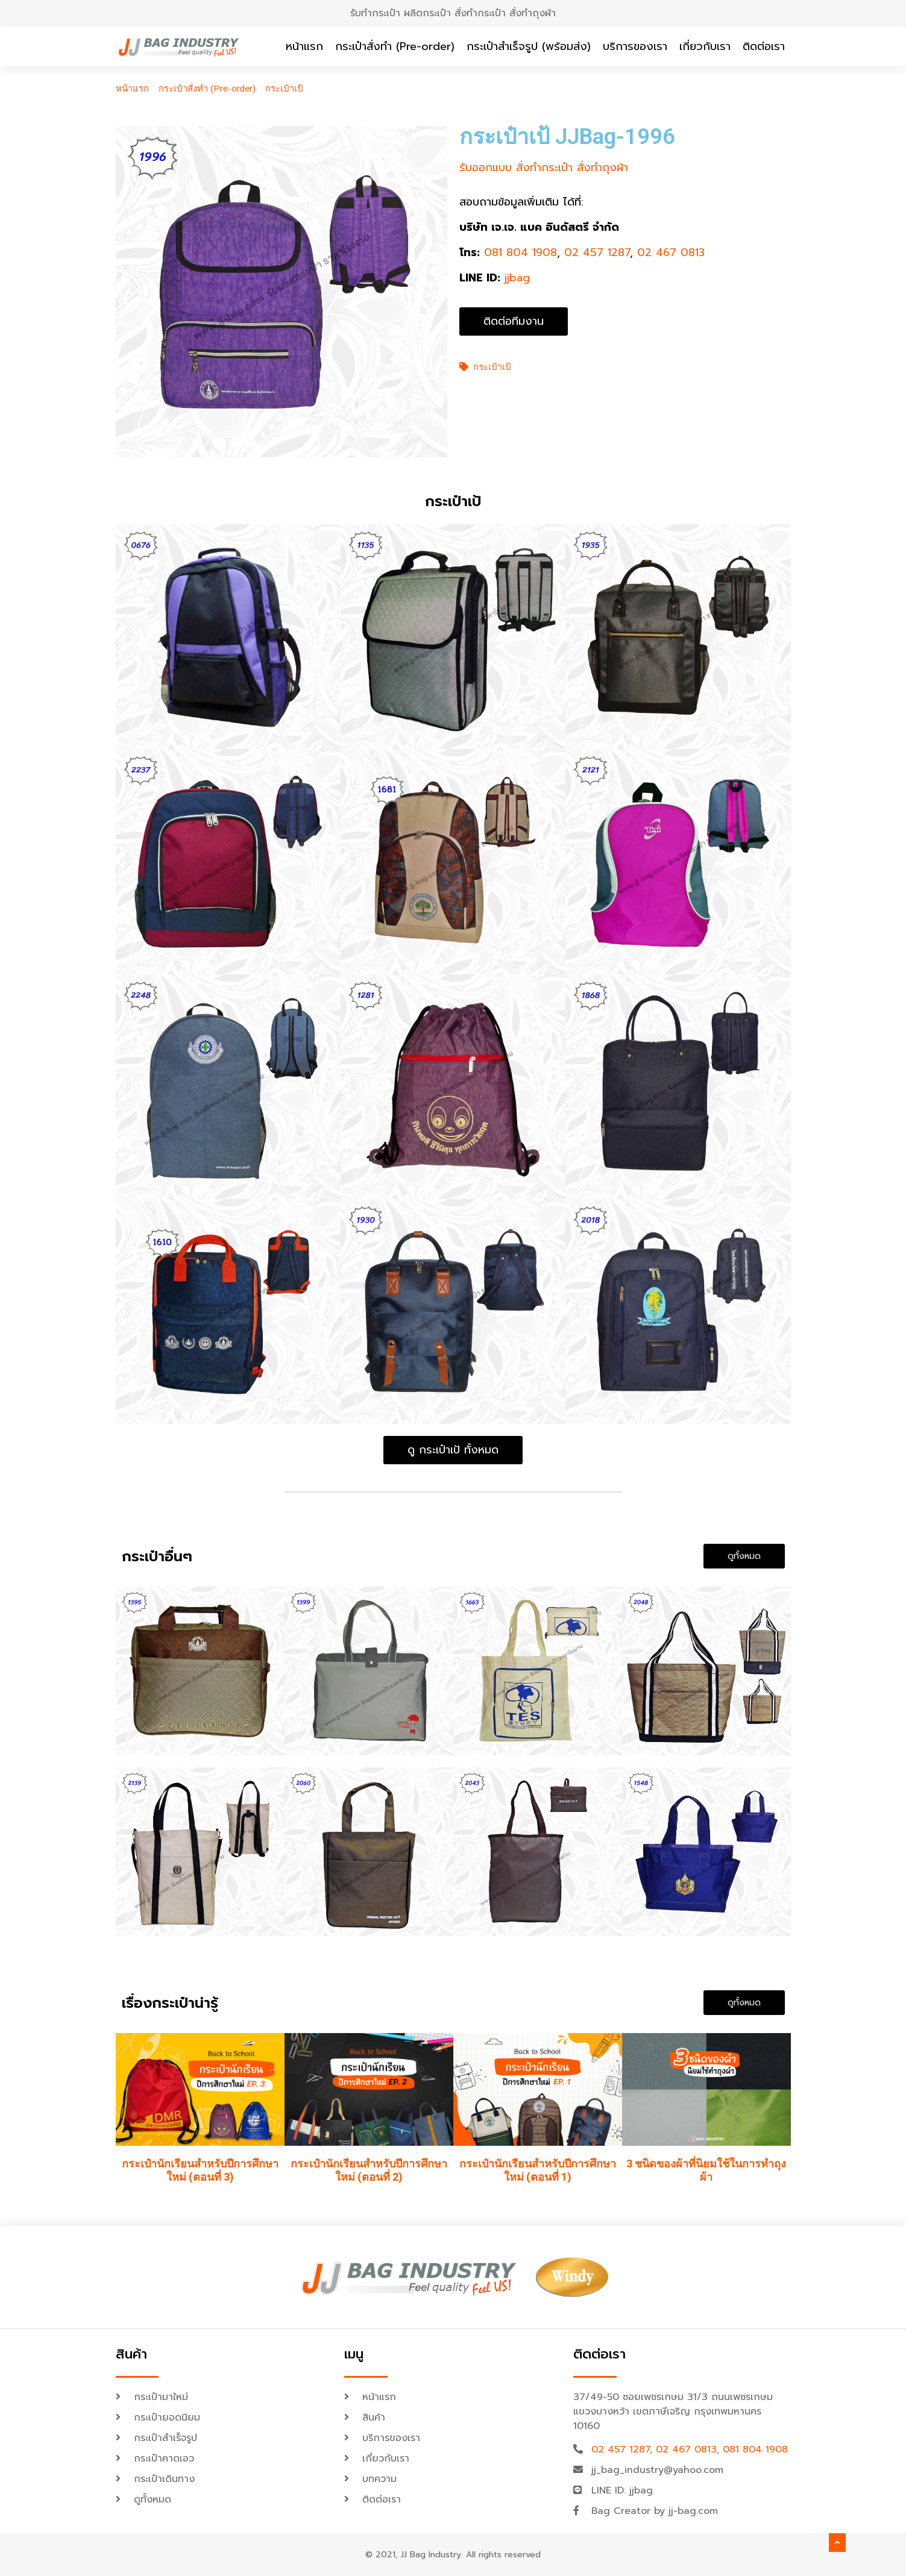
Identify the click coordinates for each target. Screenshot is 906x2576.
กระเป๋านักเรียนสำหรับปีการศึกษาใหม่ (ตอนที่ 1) (537, 2171)
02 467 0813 (671, 252)
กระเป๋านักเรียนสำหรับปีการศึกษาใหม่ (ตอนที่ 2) (369, 2171)
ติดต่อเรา (764, 46)
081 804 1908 (520, 252)
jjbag (517, 277)
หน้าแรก (304, 46)
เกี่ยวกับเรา (705, 46)
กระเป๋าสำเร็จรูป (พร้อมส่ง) (529, 46)
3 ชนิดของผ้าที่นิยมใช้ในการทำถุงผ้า (706, 2171)
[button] (513, 321)
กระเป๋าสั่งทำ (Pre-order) (395, 46)
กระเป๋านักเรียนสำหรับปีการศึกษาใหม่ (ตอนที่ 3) (200, 2171)
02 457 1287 (597, 252)
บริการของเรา (635, 46)
